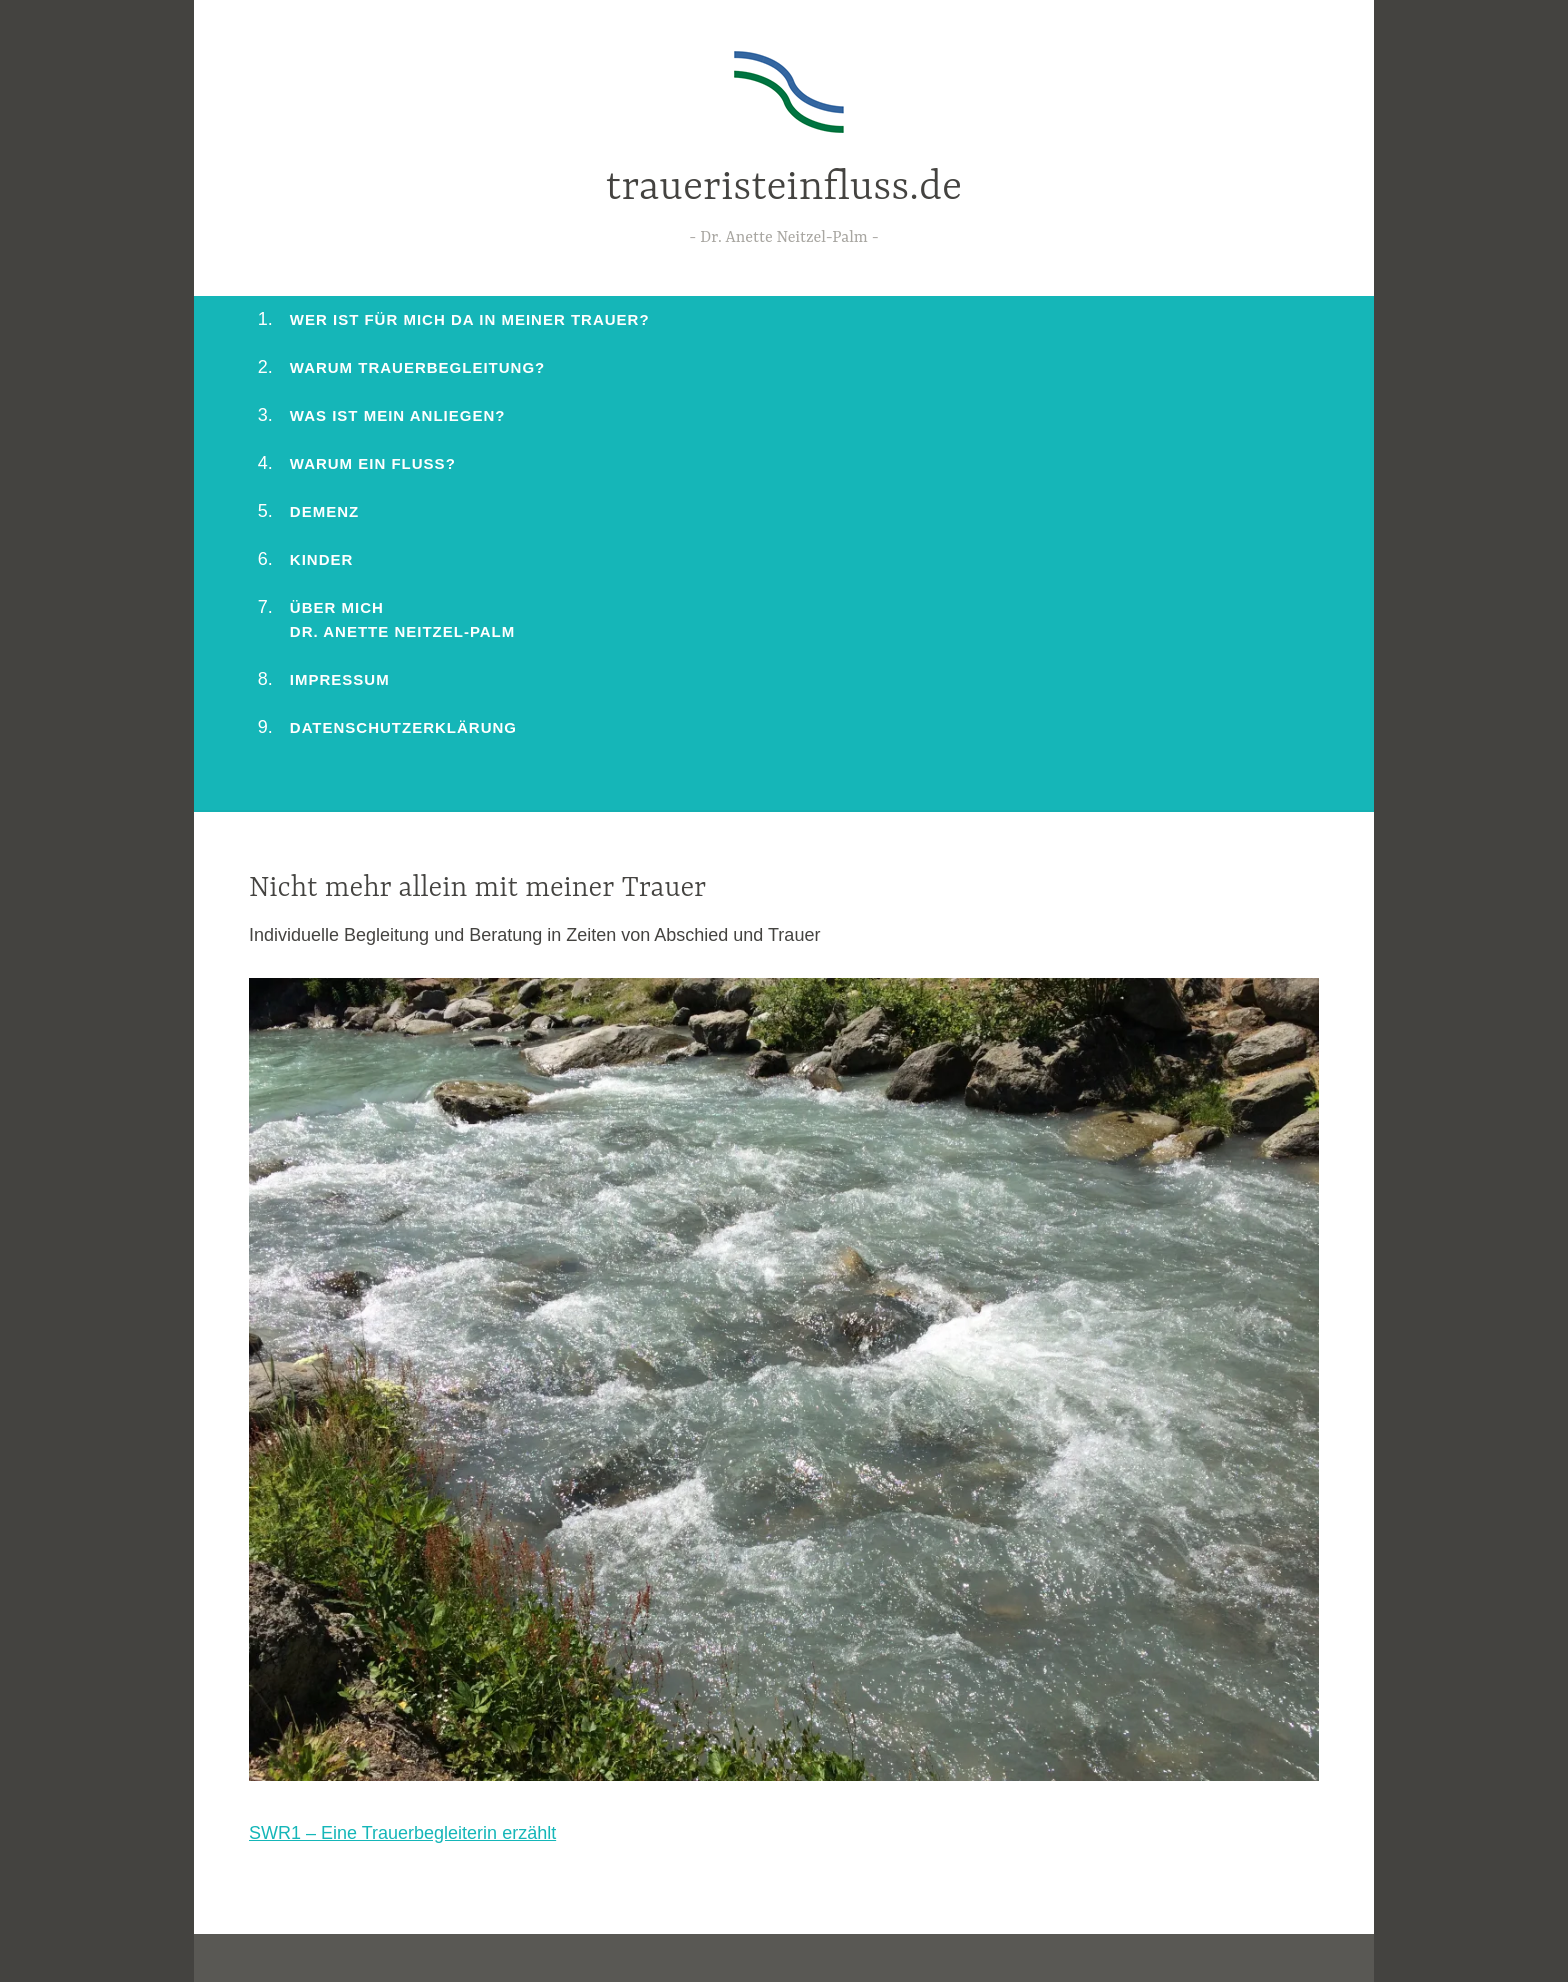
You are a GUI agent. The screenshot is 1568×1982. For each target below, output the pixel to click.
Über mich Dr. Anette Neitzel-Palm (403, 619)
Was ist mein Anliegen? (398, 415)
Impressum (340, 679)
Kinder (322, 559)
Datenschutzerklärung (403, 727)
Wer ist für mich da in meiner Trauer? (470, 319)
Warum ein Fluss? (373, 463)
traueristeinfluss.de (784, 188)
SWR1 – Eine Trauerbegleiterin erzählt (402, 1833)
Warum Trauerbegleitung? (418, 367)
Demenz (324, 511)
